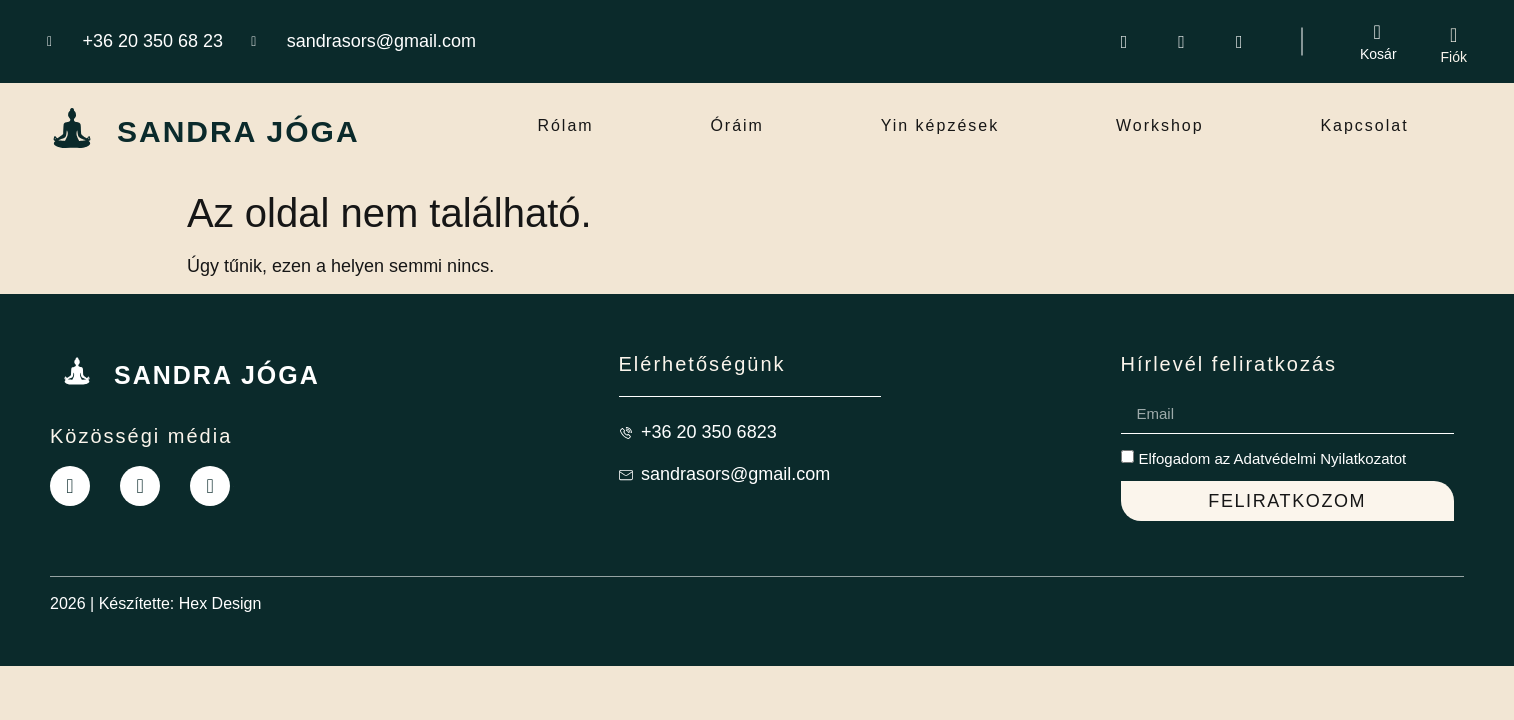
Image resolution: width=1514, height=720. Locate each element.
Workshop (1160, 125)
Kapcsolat (1364, 125)
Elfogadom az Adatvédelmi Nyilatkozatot (1273, 458)
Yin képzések (940, 125)
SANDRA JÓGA (238, 131)
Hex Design (220, 603)
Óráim (737, 125)
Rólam (565, 125)
